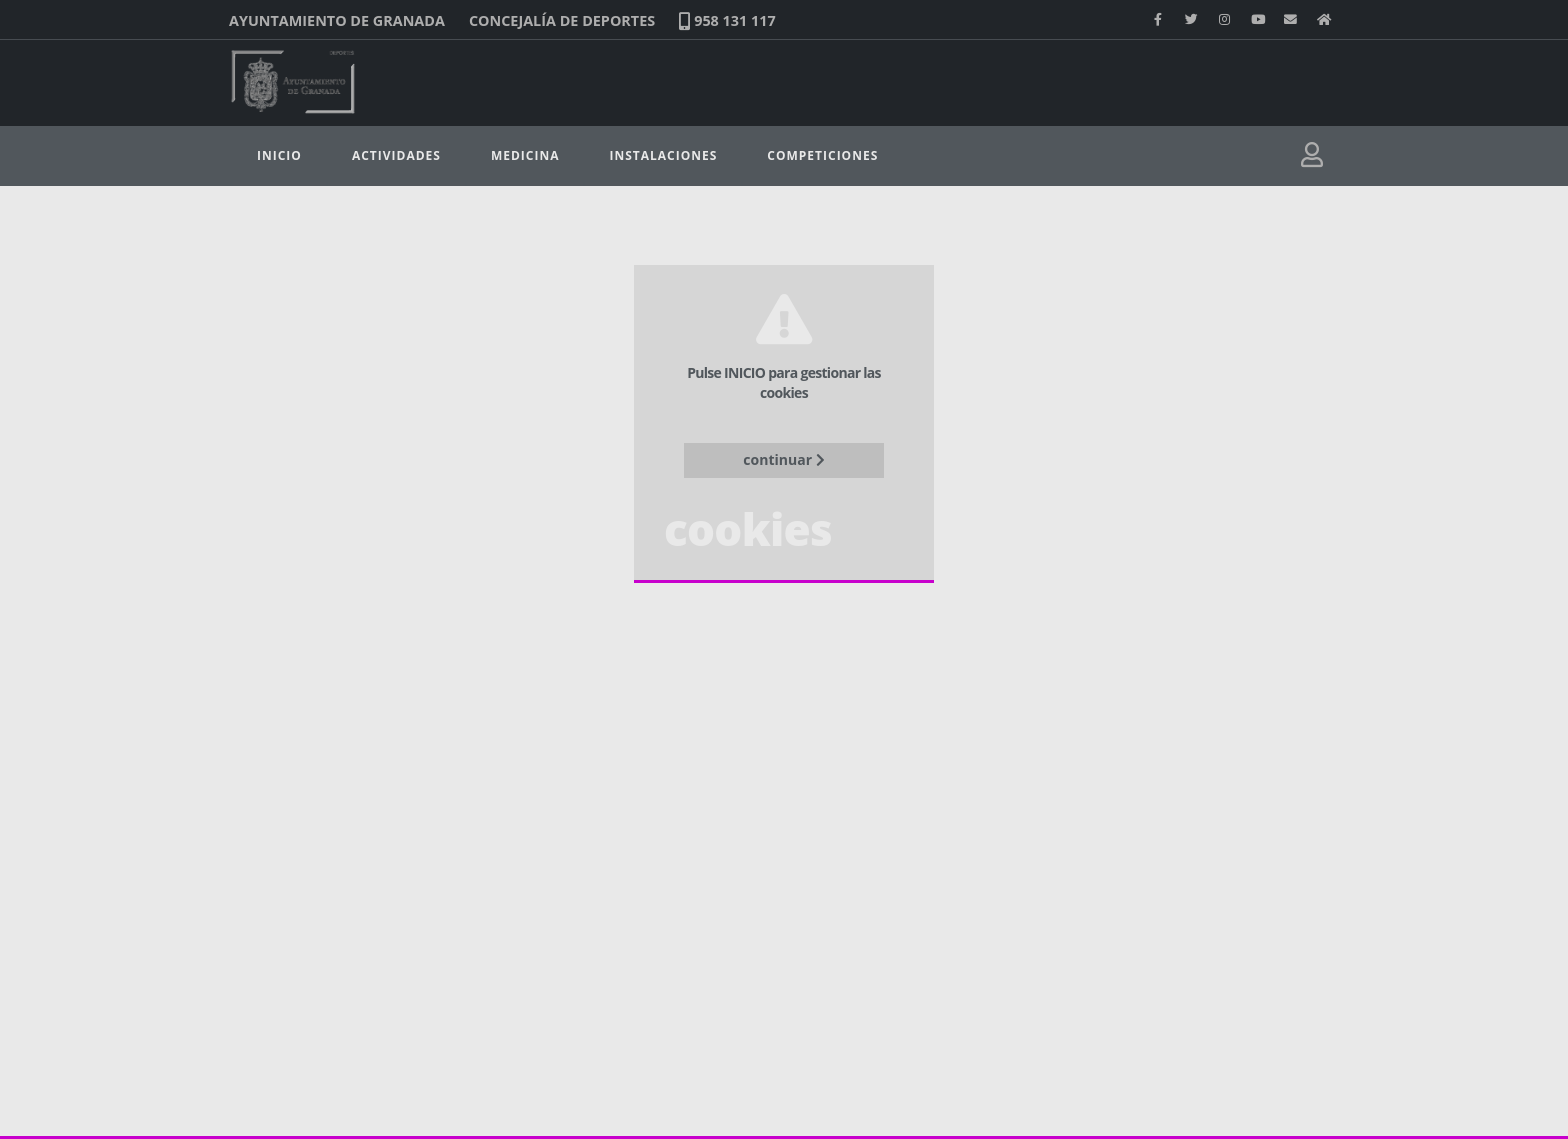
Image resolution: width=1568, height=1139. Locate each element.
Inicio (279, 155)
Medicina (525, 155)
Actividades (396, 155)
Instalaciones (663, 155)
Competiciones (822, 155)
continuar (783, 459)
